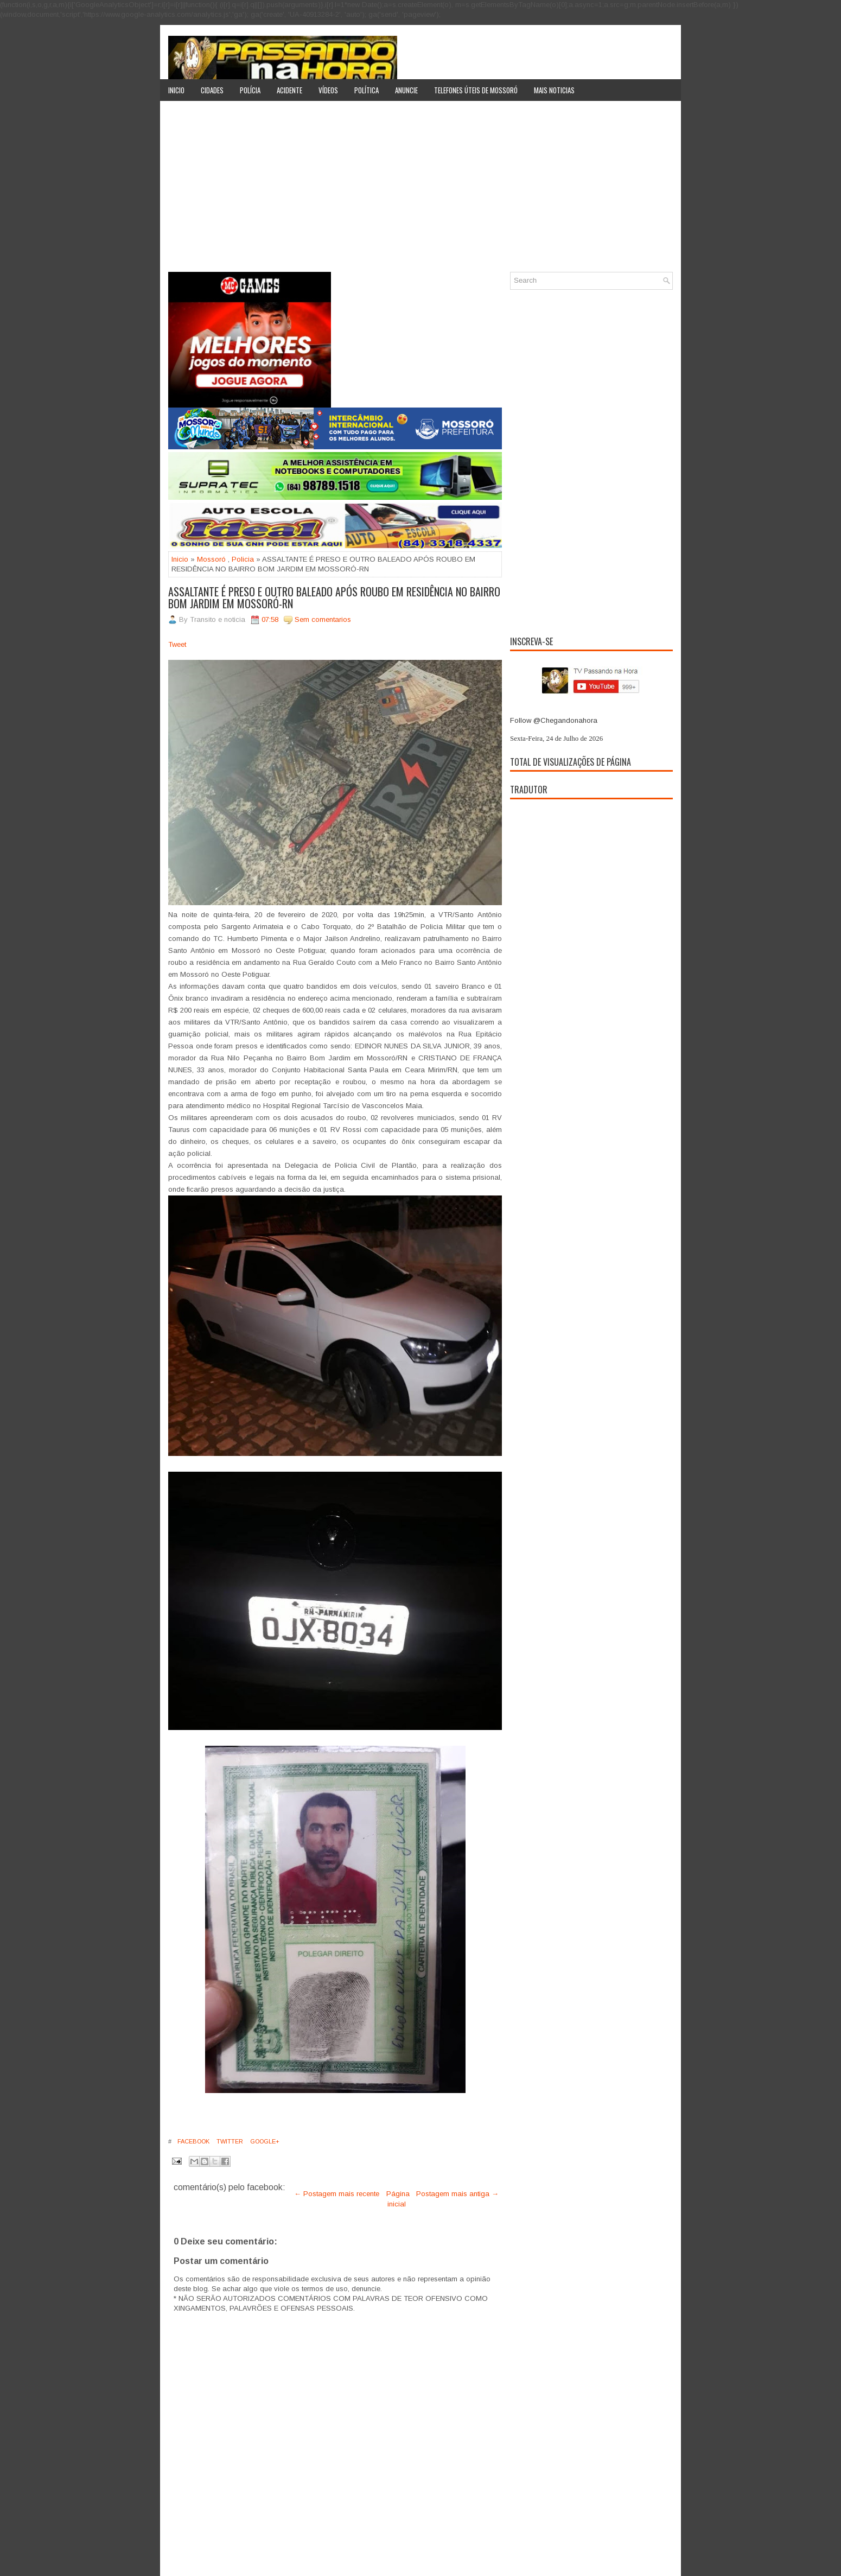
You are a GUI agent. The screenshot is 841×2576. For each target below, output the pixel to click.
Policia (243, 559)
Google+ (264, 2141)
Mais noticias (554, 90)
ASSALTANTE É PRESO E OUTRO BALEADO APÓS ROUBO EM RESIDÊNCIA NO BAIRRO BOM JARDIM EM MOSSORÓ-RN (334, 597)
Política (366, 90)
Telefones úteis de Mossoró (476, 90)
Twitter (229, 2141)
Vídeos (328, 90)
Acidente (289, 90)
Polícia (250, 90)
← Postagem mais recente (336, 2194)
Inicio (176, 90)
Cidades (212, 90)
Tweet (177, 644)
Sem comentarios (323, 619)
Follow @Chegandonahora (553, 720)
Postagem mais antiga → (457, 2194)
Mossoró (211, 559)
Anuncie (406, 90)
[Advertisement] (420, 190)
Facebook (192, 2141)
